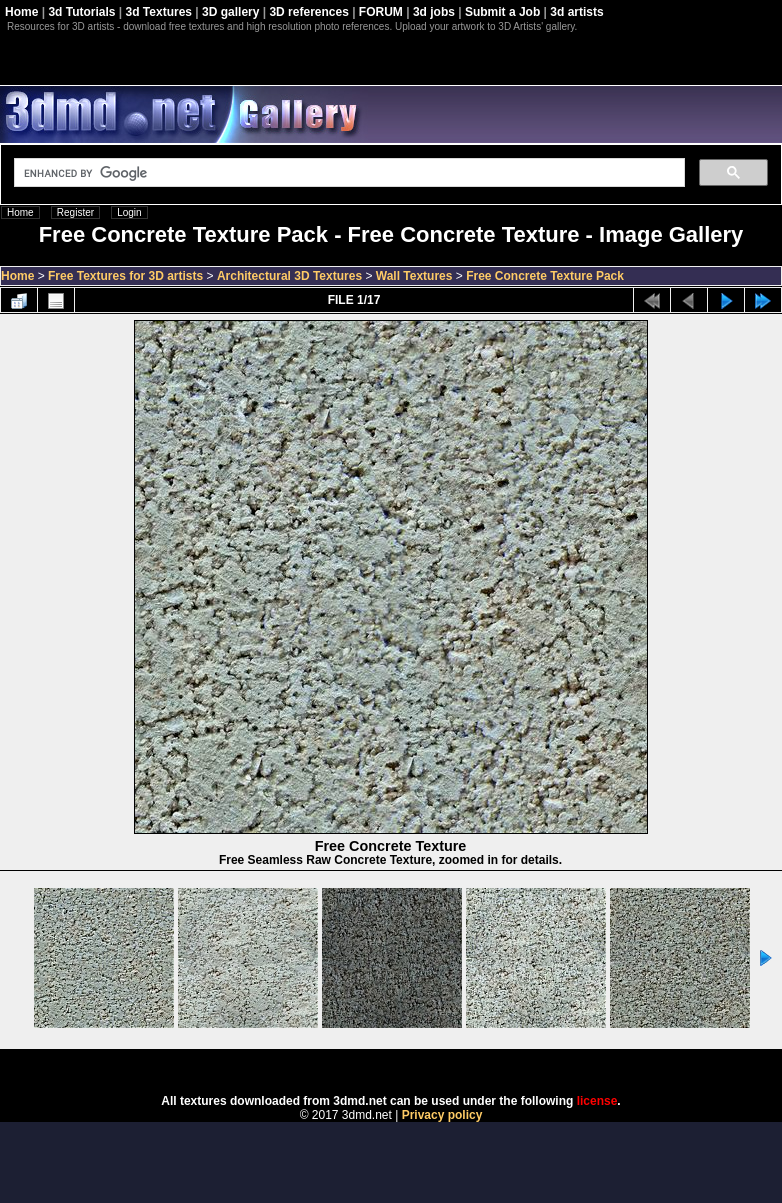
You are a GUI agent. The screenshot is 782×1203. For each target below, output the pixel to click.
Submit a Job (502, 12)
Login (129, 212)
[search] (347, 173)
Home (21, 12)
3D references (308, 12)
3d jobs (434, 12)
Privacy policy (442, 1115)
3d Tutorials (81, 12)
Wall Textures (414, 276)
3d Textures (159, 12)
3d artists (576, 12)
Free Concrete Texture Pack (545, 276)
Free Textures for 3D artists (125, 276)
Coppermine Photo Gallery (416, 1065)
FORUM (381, 12)
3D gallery (230, 12)
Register (75, 212)
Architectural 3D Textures (289, 276)
